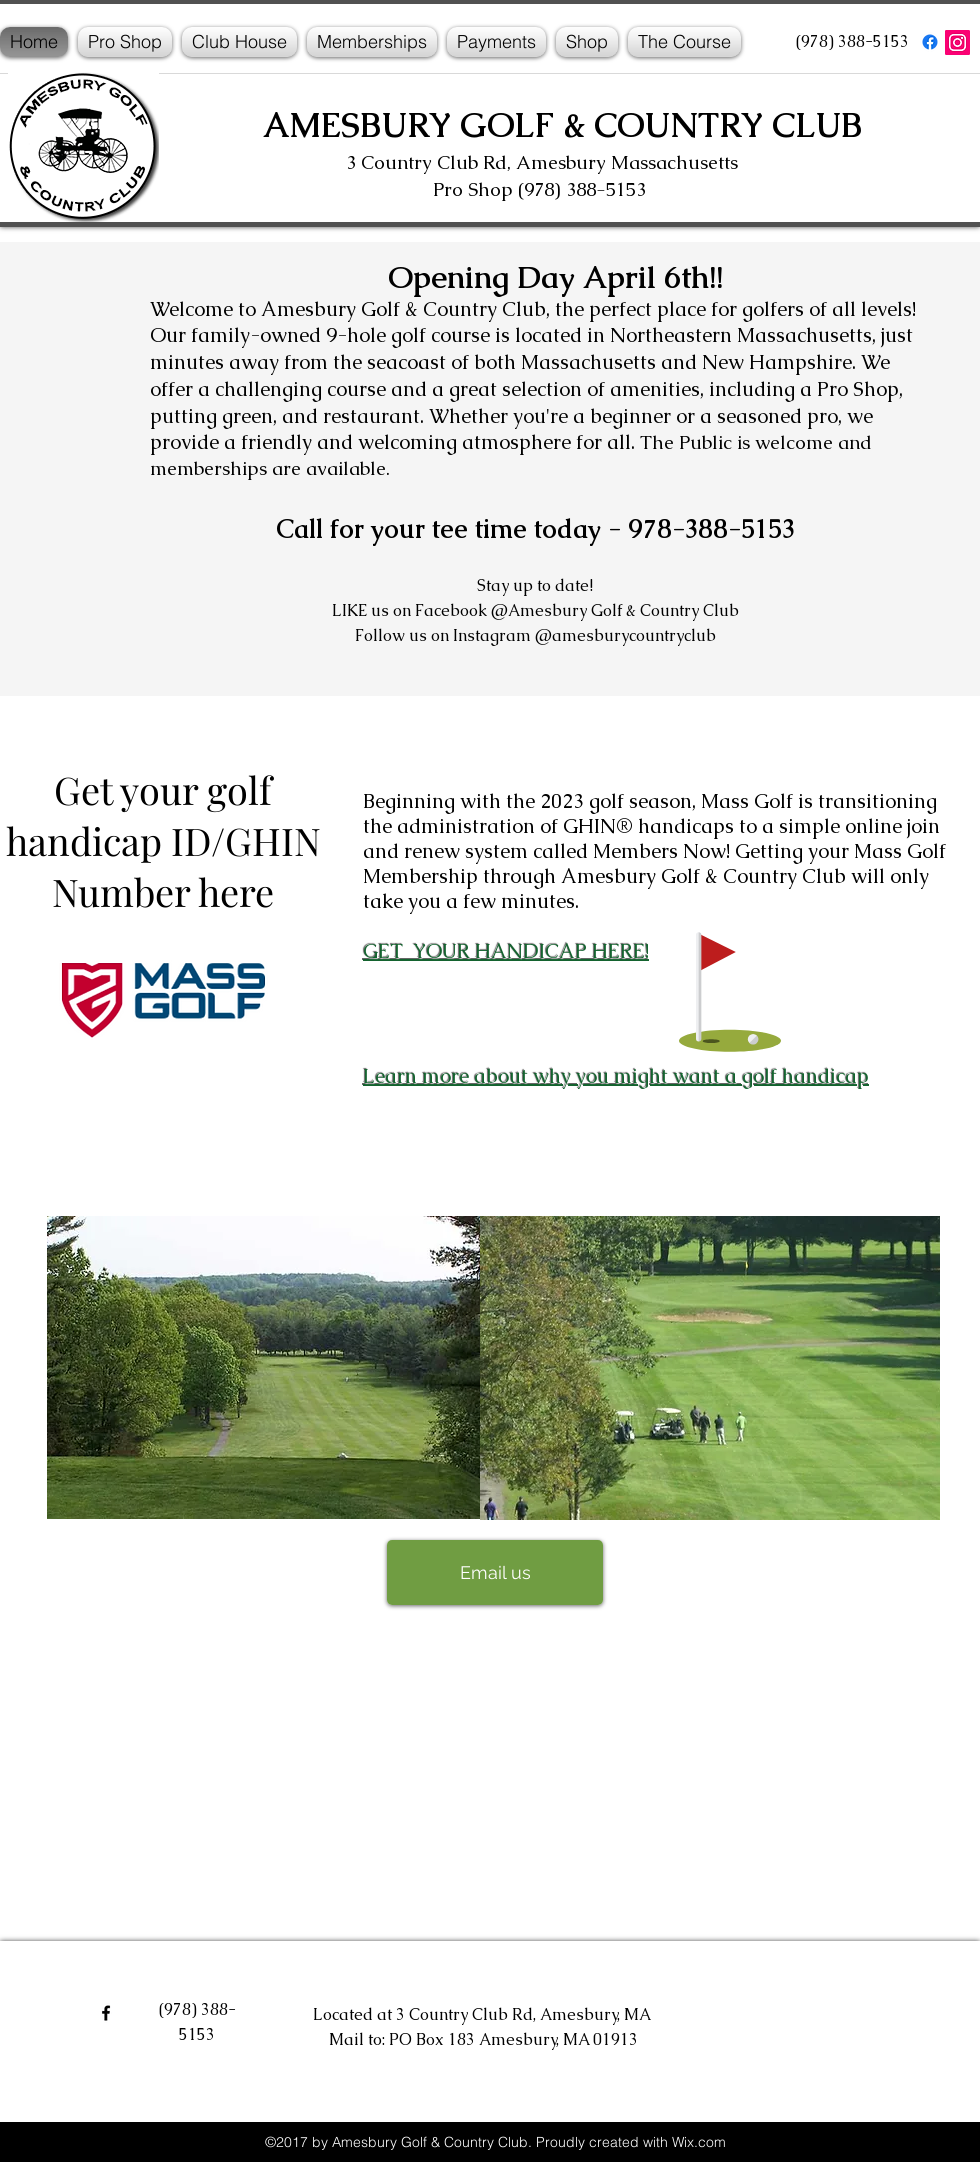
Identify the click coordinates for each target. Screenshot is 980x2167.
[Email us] (495, 1572)
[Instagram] (957, 42)
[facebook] (930, 42)
